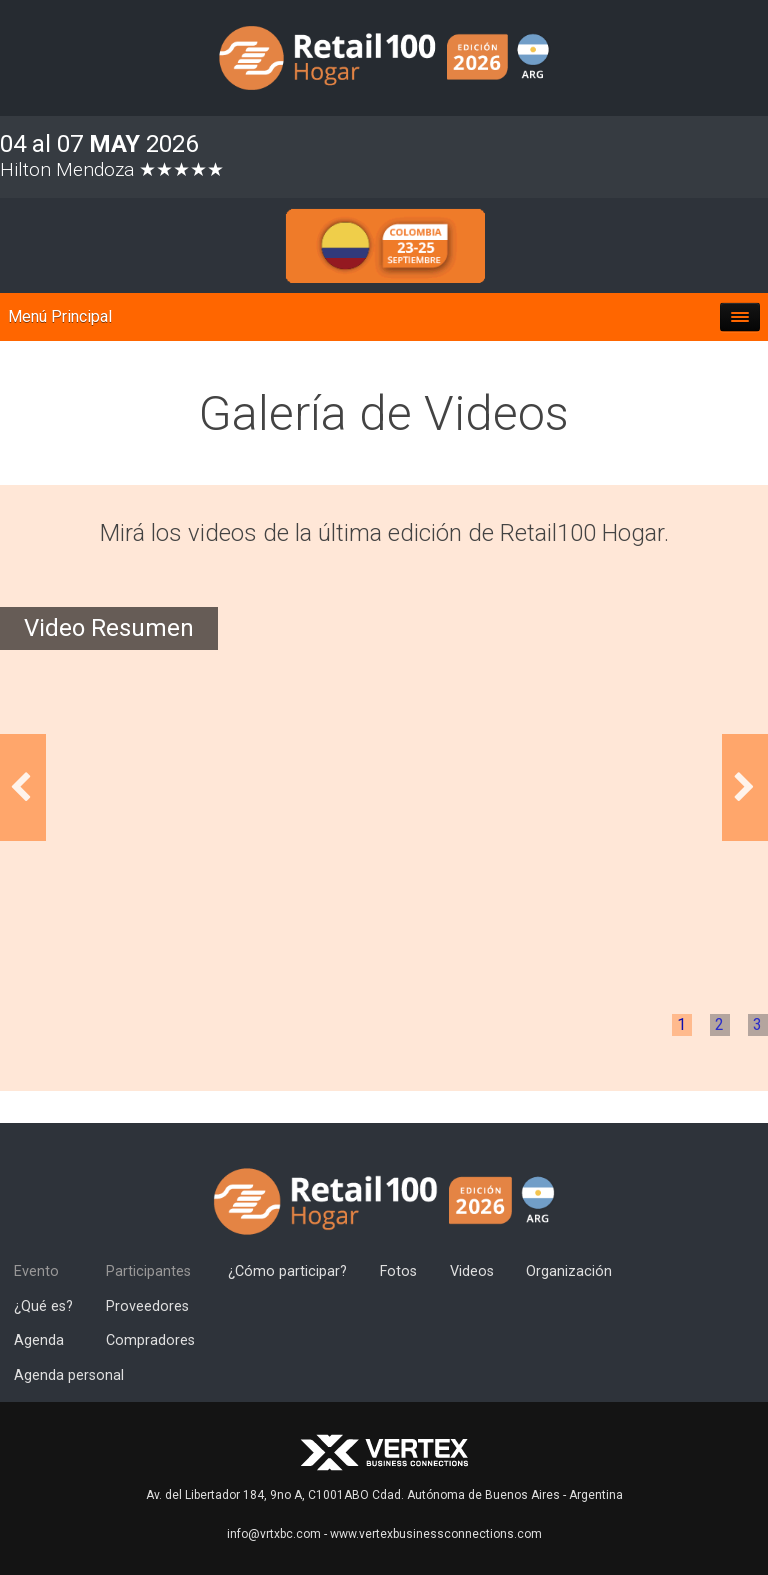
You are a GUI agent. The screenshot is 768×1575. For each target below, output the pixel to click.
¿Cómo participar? (287, 1271)
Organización (569, 1271)
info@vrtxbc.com (274, 1534)
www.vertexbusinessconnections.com (436, 1534)
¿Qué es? (43, 1306)
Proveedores (147, 1306)
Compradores (150, 1340)
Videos (472, 1271)
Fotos (398, 1271)
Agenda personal (69, 1375)
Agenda (39, 1340)
